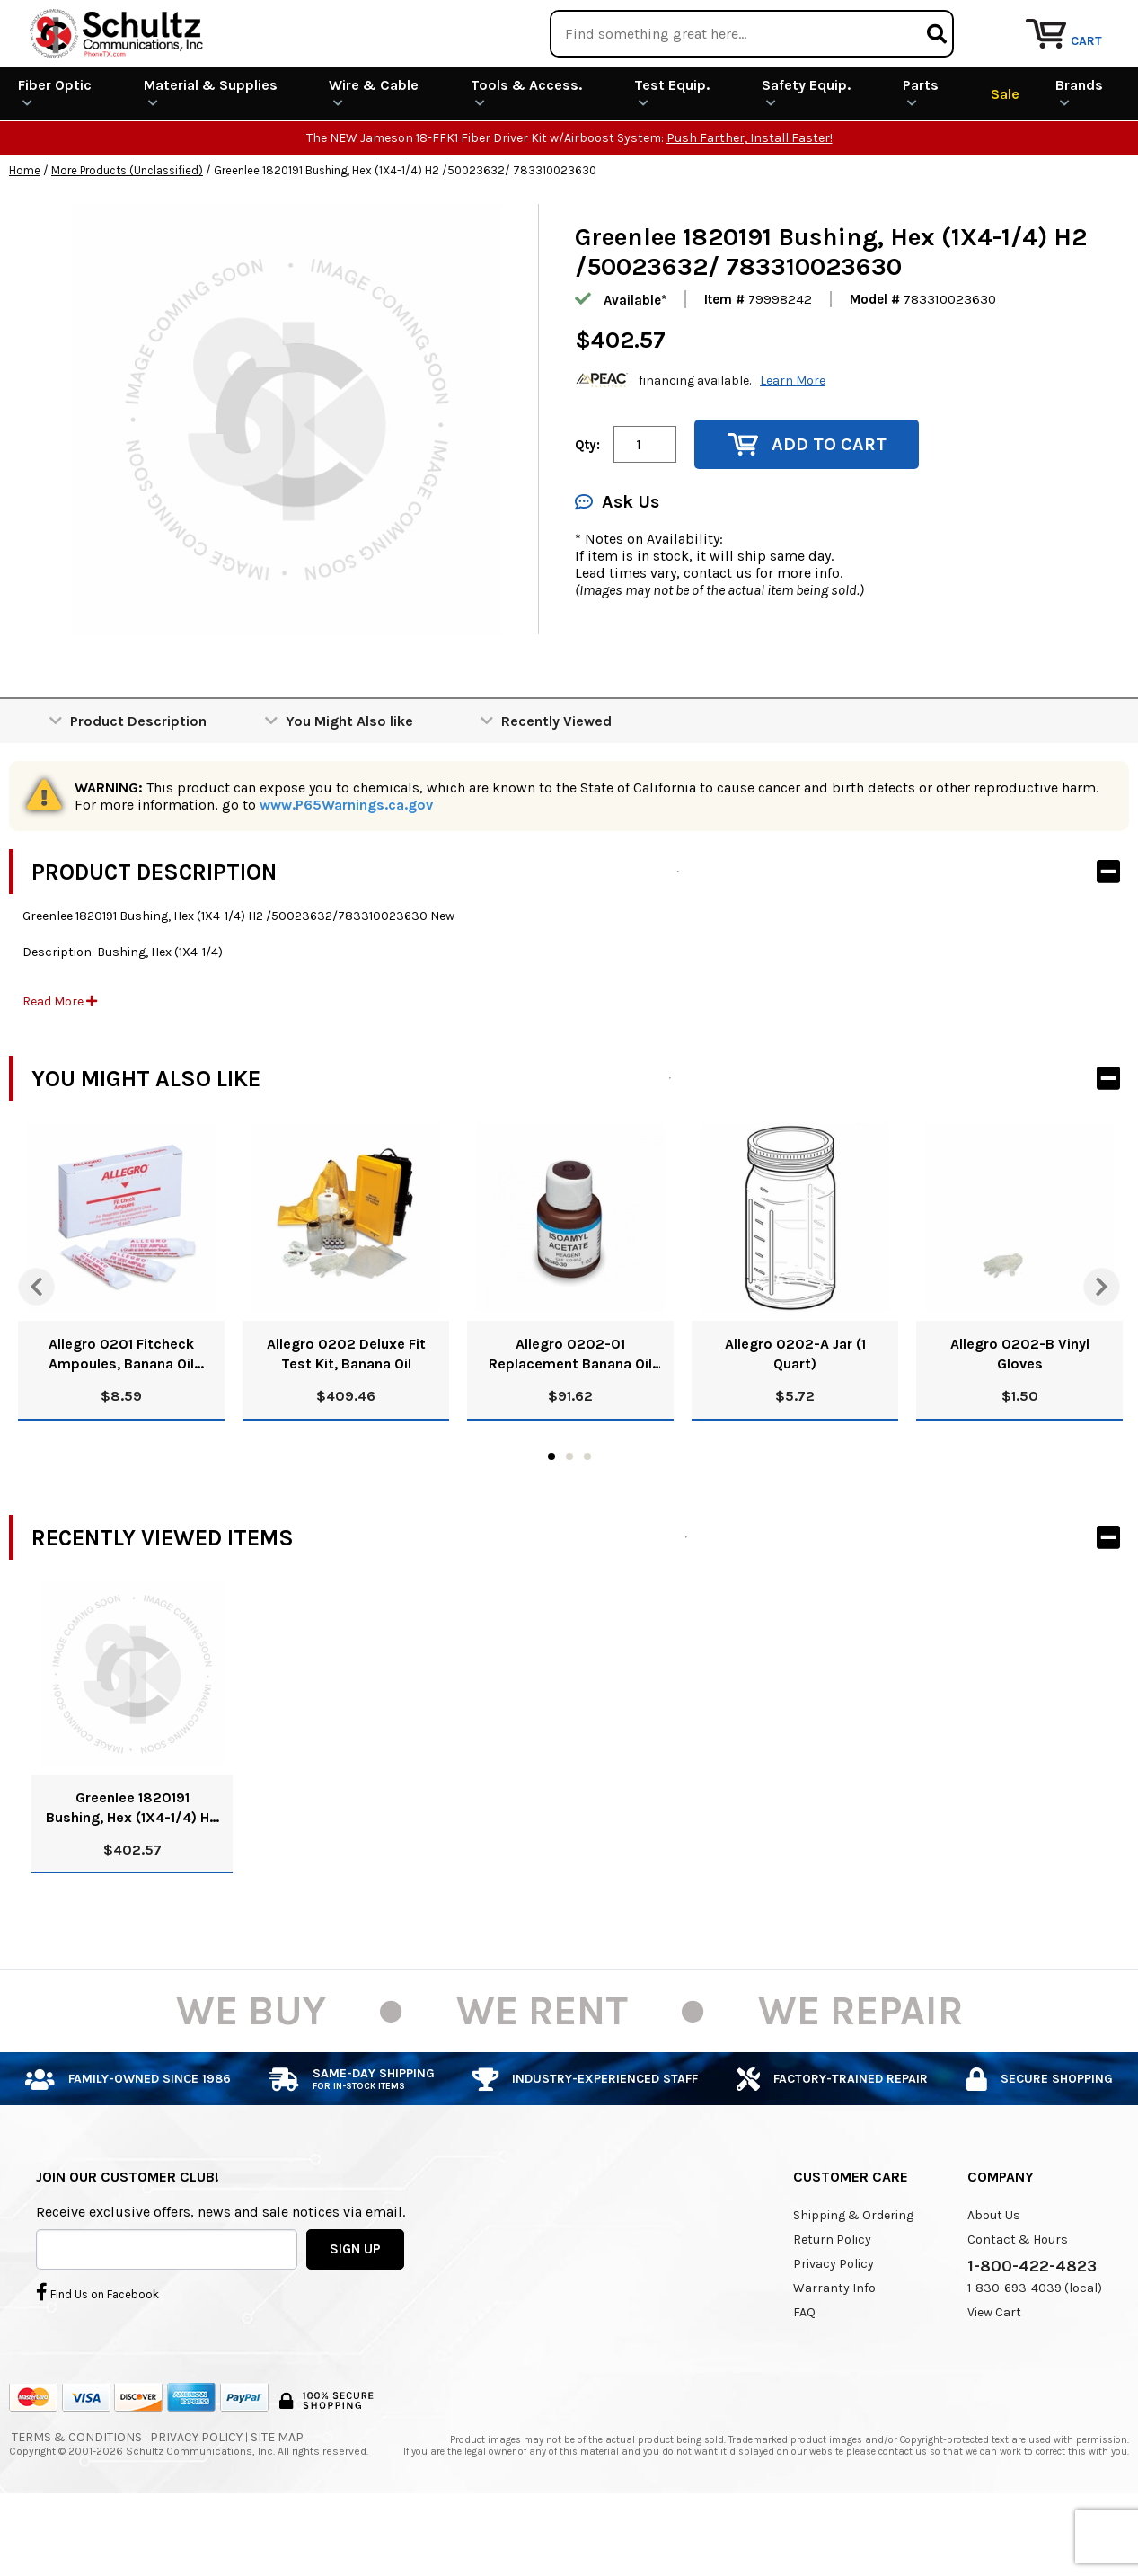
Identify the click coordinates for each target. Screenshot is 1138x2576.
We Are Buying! (784, 22)
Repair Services (1082, 22)
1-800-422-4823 (1032, 2331)
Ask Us (617, 567)
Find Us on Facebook (97, 2357)
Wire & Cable (374, 158)
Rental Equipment (933, 22)
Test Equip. (672, 158)
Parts (921, 158)
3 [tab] (587, 1522)
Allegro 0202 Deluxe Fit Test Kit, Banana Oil (346, 1419)
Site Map (277, 2502)
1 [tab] (551, 1522)
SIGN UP (355, 2314)
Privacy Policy (833, 2329)
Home (24, 236)
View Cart (994, 2378)
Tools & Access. (526, 158)
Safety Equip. (806, 158)
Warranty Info (834, 2353)
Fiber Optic (55, 158)
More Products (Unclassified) (127, 236)
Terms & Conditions (77, 2502)
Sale (1005, 158)
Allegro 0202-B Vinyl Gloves (1019, 1419)
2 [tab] (569, 1522)
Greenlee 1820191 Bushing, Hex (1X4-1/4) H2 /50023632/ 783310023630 (132, 1874)
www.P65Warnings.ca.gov (346, 870)
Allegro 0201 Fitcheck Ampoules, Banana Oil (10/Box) (121, 1420)
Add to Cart (807, 510)
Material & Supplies (211, 158)
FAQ (804, 2378)
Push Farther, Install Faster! (749, 203)
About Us (993, 2280)
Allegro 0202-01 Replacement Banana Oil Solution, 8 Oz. (570, 1420)
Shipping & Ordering (853, 2280)
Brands (1079, 158)
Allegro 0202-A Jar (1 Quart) (795, 1419)
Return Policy (832, 2305)
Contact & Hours (1017, 2305)
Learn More (792, 445)
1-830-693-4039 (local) (1034, 2353)
